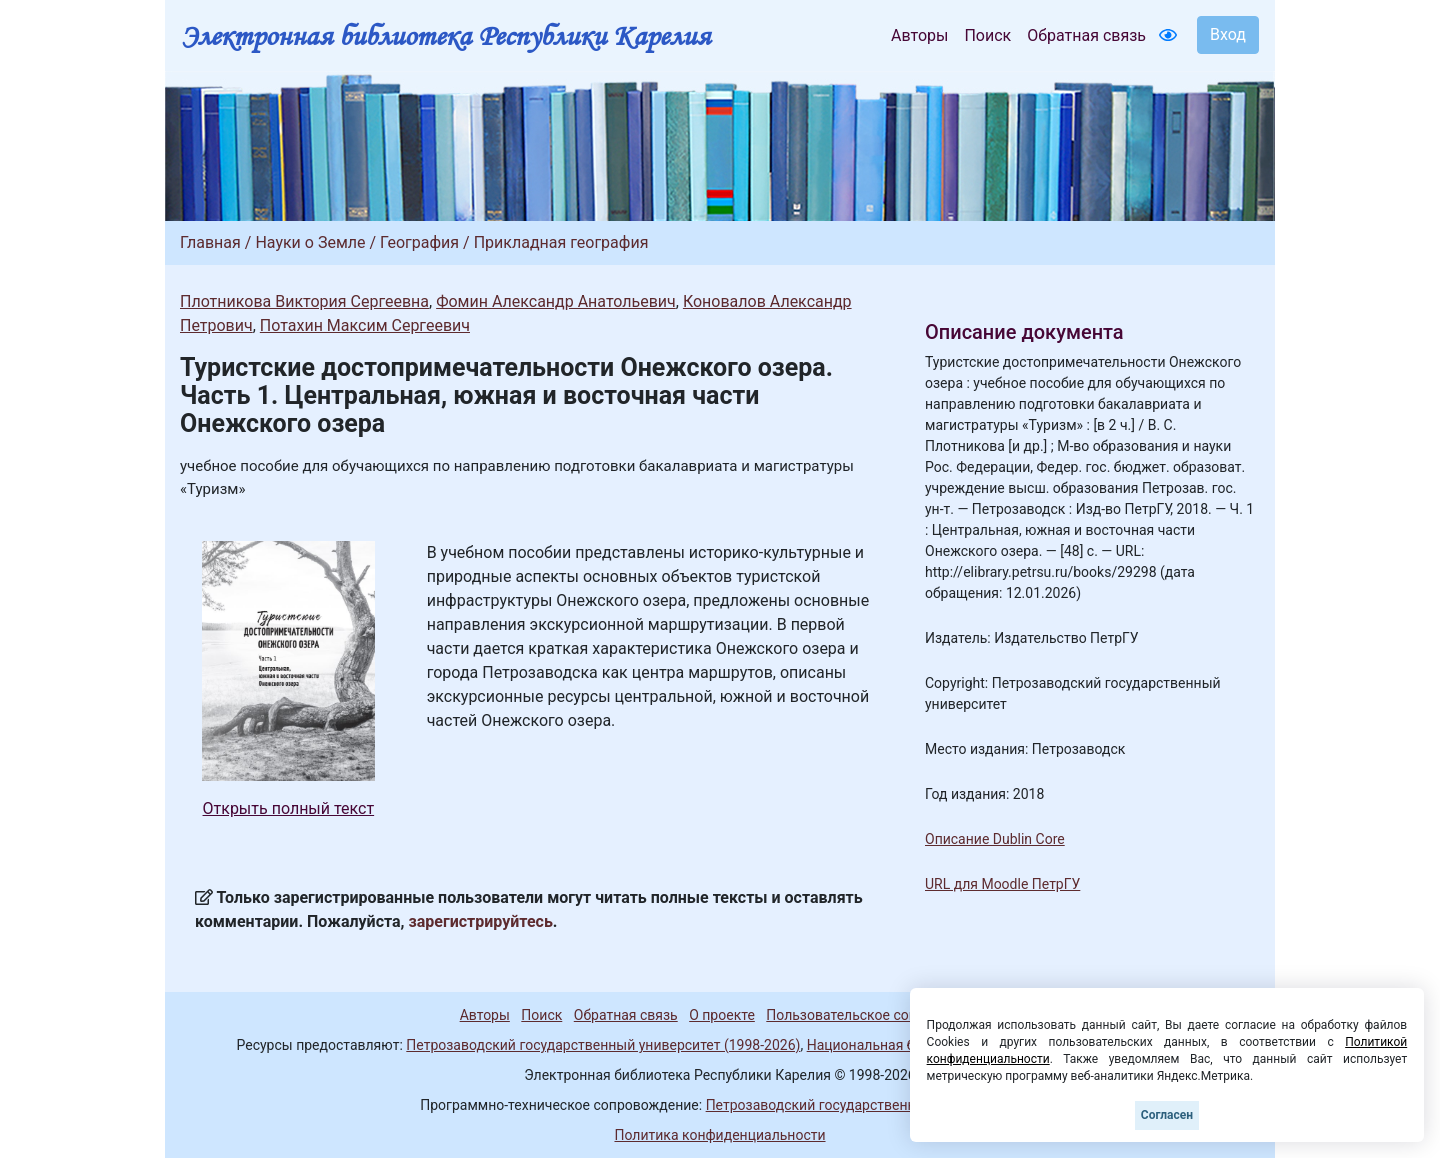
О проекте (722, 1015)
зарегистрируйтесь (481, 921)
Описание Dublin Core (995, 839)
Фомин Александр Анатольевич (556, 301)
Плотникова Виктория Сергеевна (304, 301)
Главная (210, 242)
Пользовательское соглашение (869, 1015)
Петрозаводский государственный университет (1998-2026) (603, 1045)
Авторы (919, 35)
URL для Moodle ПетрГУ (1002, 884)
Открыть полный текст (289, 808)
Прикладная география (561, 242)
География (419, 242)
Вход (1228, 34)
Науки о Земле (310, 242)
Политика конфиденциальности (719, 1135)
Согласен (1167, 1115)
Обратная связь (1086, 35)
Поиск (987, 35)
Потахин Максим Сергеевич (365, 325)
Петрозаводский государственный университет (863, 1105)
